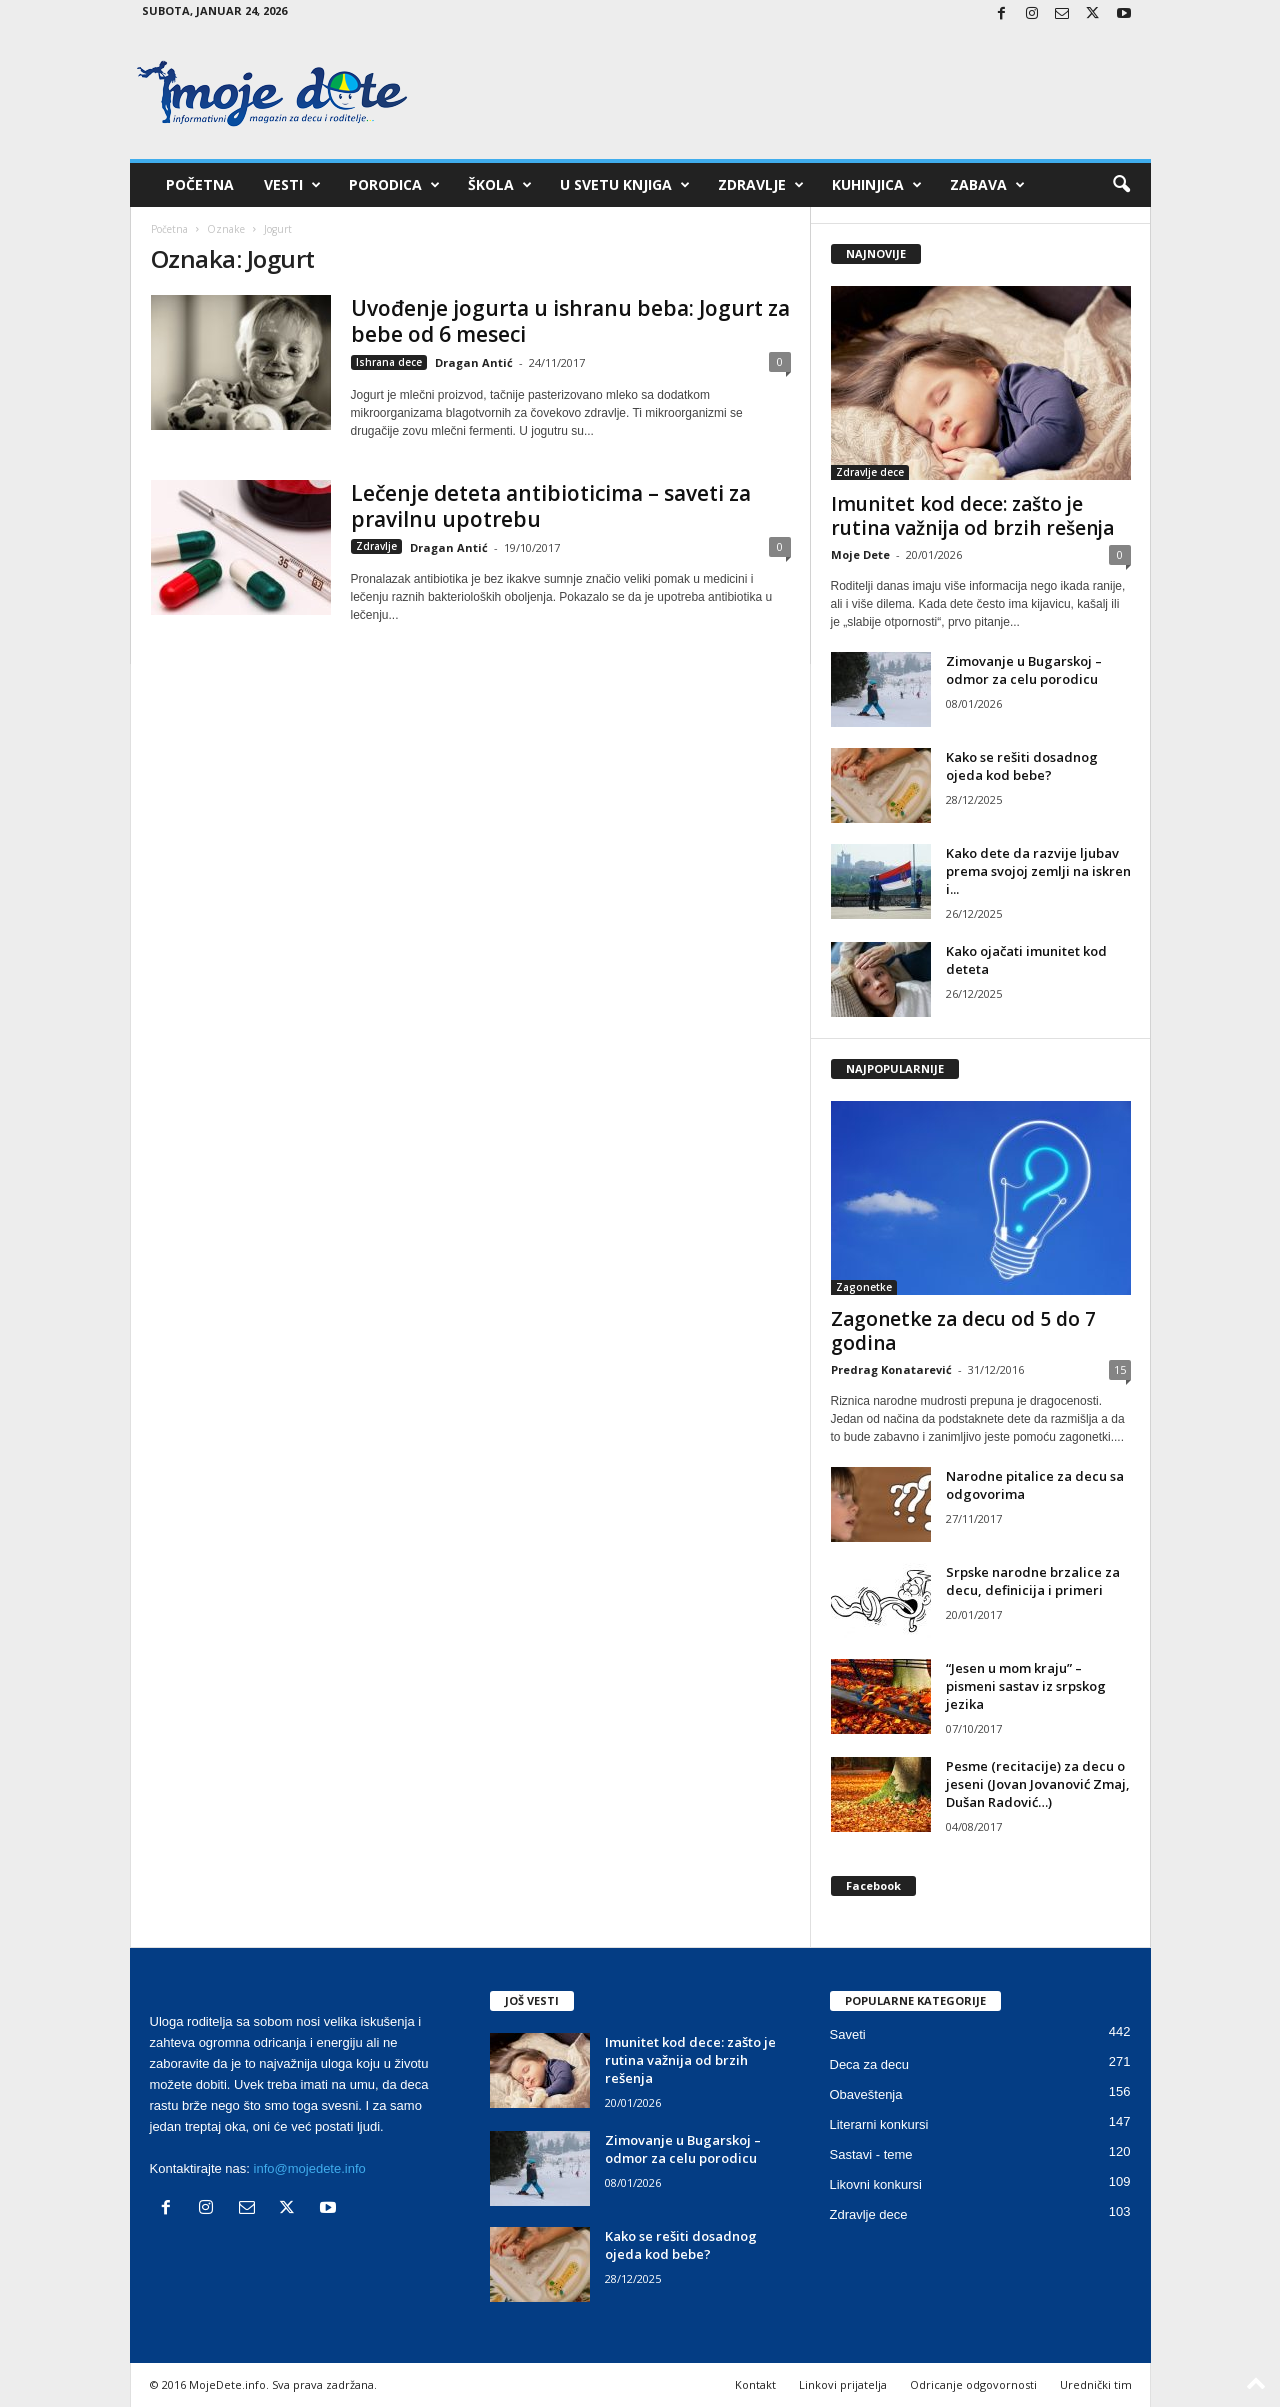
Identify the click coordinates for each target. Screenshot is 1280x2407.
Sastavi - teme (871, 2154)
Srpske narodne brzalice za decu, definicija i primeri (1033, 1581)
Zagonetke (864, 1287)
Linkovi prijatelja (843, 2384)
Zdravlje (761, 185)
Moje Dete (860, 554)
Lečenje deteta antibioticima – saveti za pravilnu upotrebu (551, 506)
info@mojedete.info (310, 2168)
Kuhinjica (877, 185)
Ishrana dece (389, 362)
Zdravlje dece (870, 472)
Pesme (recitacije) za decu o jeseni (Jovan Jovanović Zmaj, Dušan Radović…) (1038, 1784)
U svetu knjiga (625, 185)
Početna (200, 184)
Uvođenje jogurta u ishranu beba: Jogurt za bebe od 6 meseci (570, 321)
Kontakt (755, 2384)
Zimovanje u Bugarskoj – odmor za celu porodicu (1024, 670)
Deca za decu (870, 2064)
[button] (1121, 185)
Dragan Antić (474, 362)
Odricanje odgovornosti (973, 2384)
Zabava (987, 185)
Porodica (394, 185)
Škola (500, 185)
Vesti (292, 185)
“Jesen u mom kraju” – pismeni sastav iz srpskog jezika (1026, 1686)
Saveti (848, 2034)
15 (1120, 1369)
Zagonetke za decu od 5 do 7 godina (963, 1331)
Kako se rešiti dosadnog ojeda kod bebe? (1022, 766)
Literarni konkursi (879, 2124)
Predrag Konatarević (891, 1369)
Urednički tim (1096, 2384)
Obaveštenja (866, 2094)
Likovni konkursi (876, 2184)
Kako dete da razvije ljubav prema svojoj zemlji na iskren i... (1038, 871)
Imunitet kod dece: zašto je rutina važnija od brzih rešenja (972, 516)
